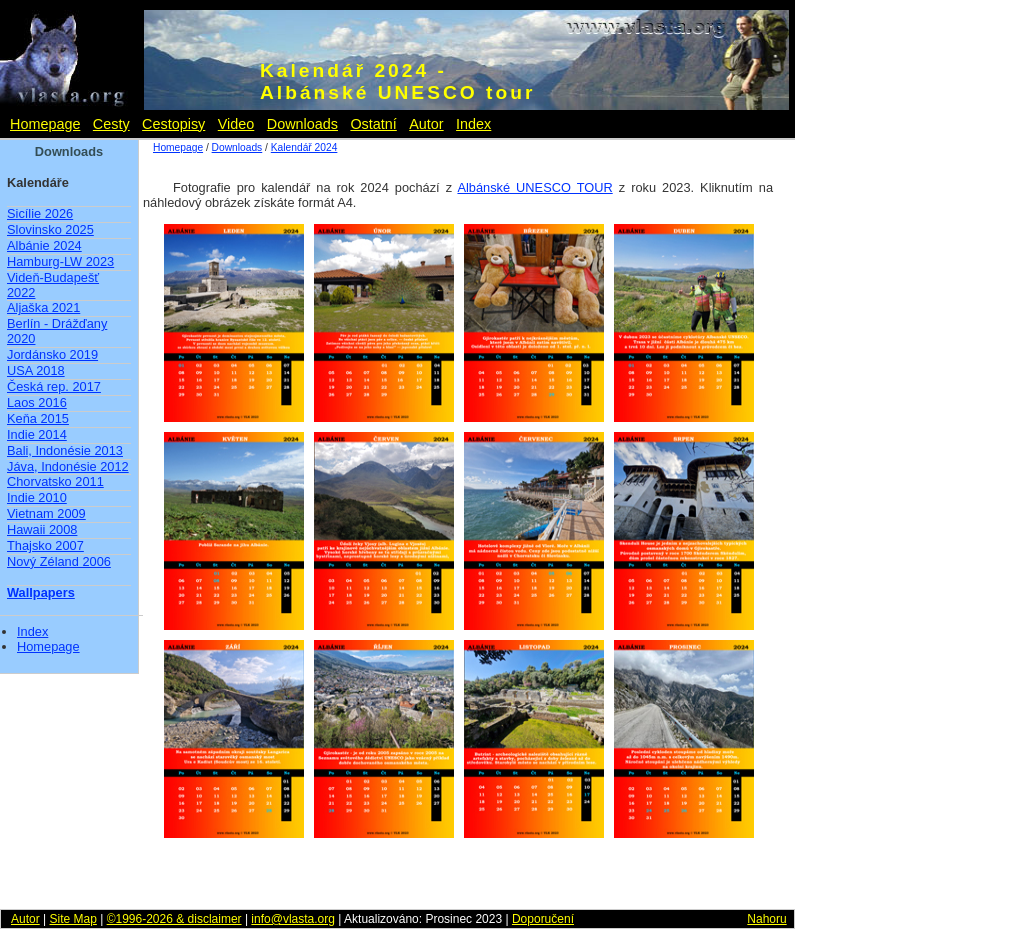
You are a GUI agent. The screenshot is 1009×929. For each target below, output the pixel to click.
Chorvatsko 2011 (55, 481)
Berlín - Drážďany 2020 (57, 331)
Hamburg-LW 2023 (60, 261)
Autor (426, 124)
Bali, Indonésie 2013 (65, 450)
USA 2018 (36, 370)
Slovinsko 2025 (50, 229)
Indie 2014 (37, 434)
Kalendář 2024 (304, 147)
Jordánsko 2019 (52, 354)
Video (236, 124)
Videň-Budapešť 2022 (53, 285)
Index (473, 124)
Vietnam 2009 (46, 513)
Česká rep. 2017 (54, 386)
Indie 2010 (37, 497)
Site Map (72, 919)
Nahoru (766, 919)
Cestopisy (173, 124)
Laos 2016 (37, 402)
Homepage (45, 124)
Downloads (302, 124)
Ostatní (373, 124)
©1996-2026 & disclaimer (174, 919)
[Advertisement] (880, 450)
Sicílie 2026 (40, 213)
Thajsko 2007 (45, 545)
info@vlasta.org (293, 919)
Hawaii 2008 (42, 529)
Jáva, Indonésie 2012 (68, 466)
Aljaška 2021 (43, 307)
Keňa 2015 (38, 418)
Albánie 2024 (44, 245)
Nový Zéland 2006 (59, 561)
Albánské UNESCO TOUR (534, 187)
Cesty (111, 124)
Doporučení (543, 919)
